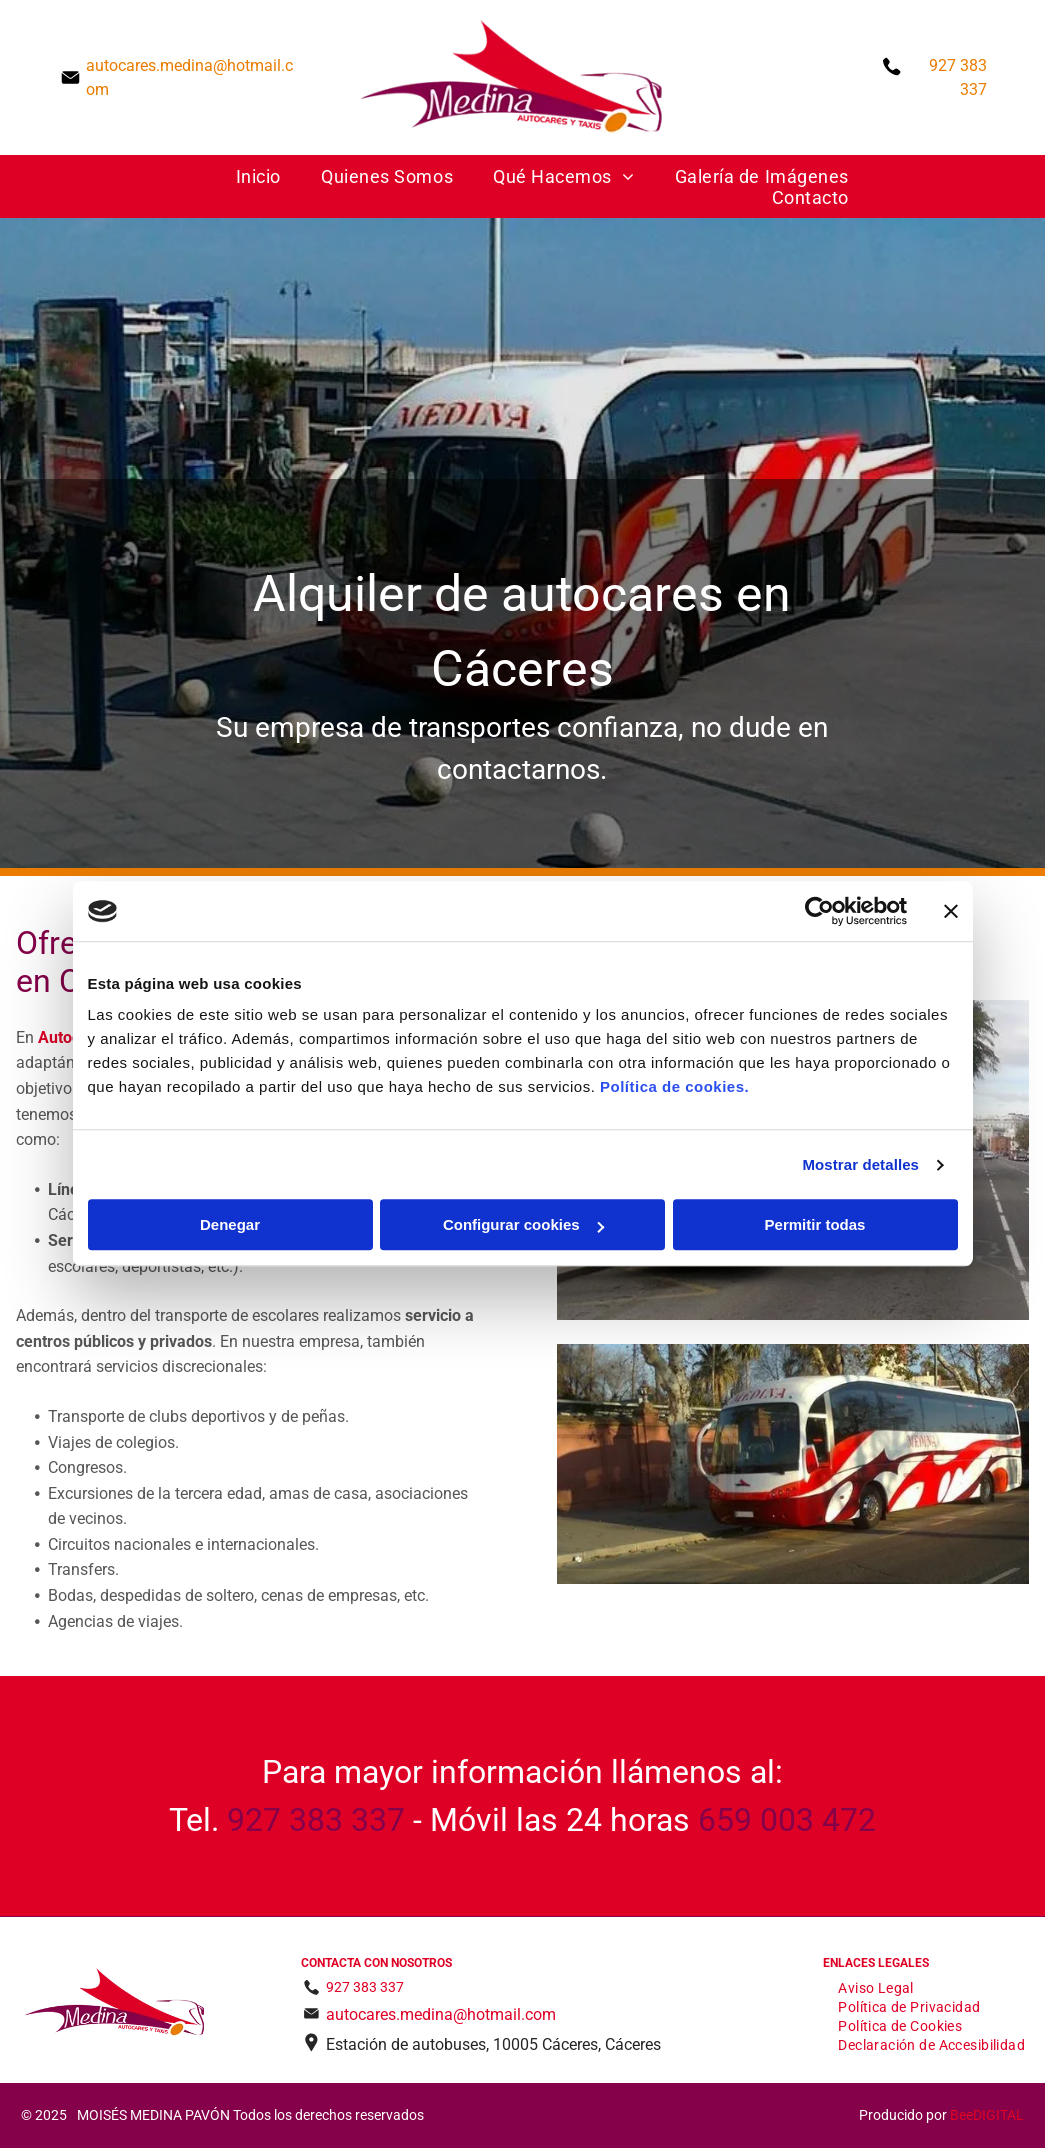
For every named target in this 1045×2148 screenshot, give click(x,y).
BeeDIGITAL (987, 2115)
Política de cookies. (674, 1087)
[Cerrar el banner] (951, 911)
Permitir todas (815, 1225)
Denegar (230, 1225)
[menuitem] (258, 176)
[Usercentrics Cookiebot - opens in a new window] (819, 911)
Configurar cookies (523, 1225)
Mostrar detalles (860, 1164)
